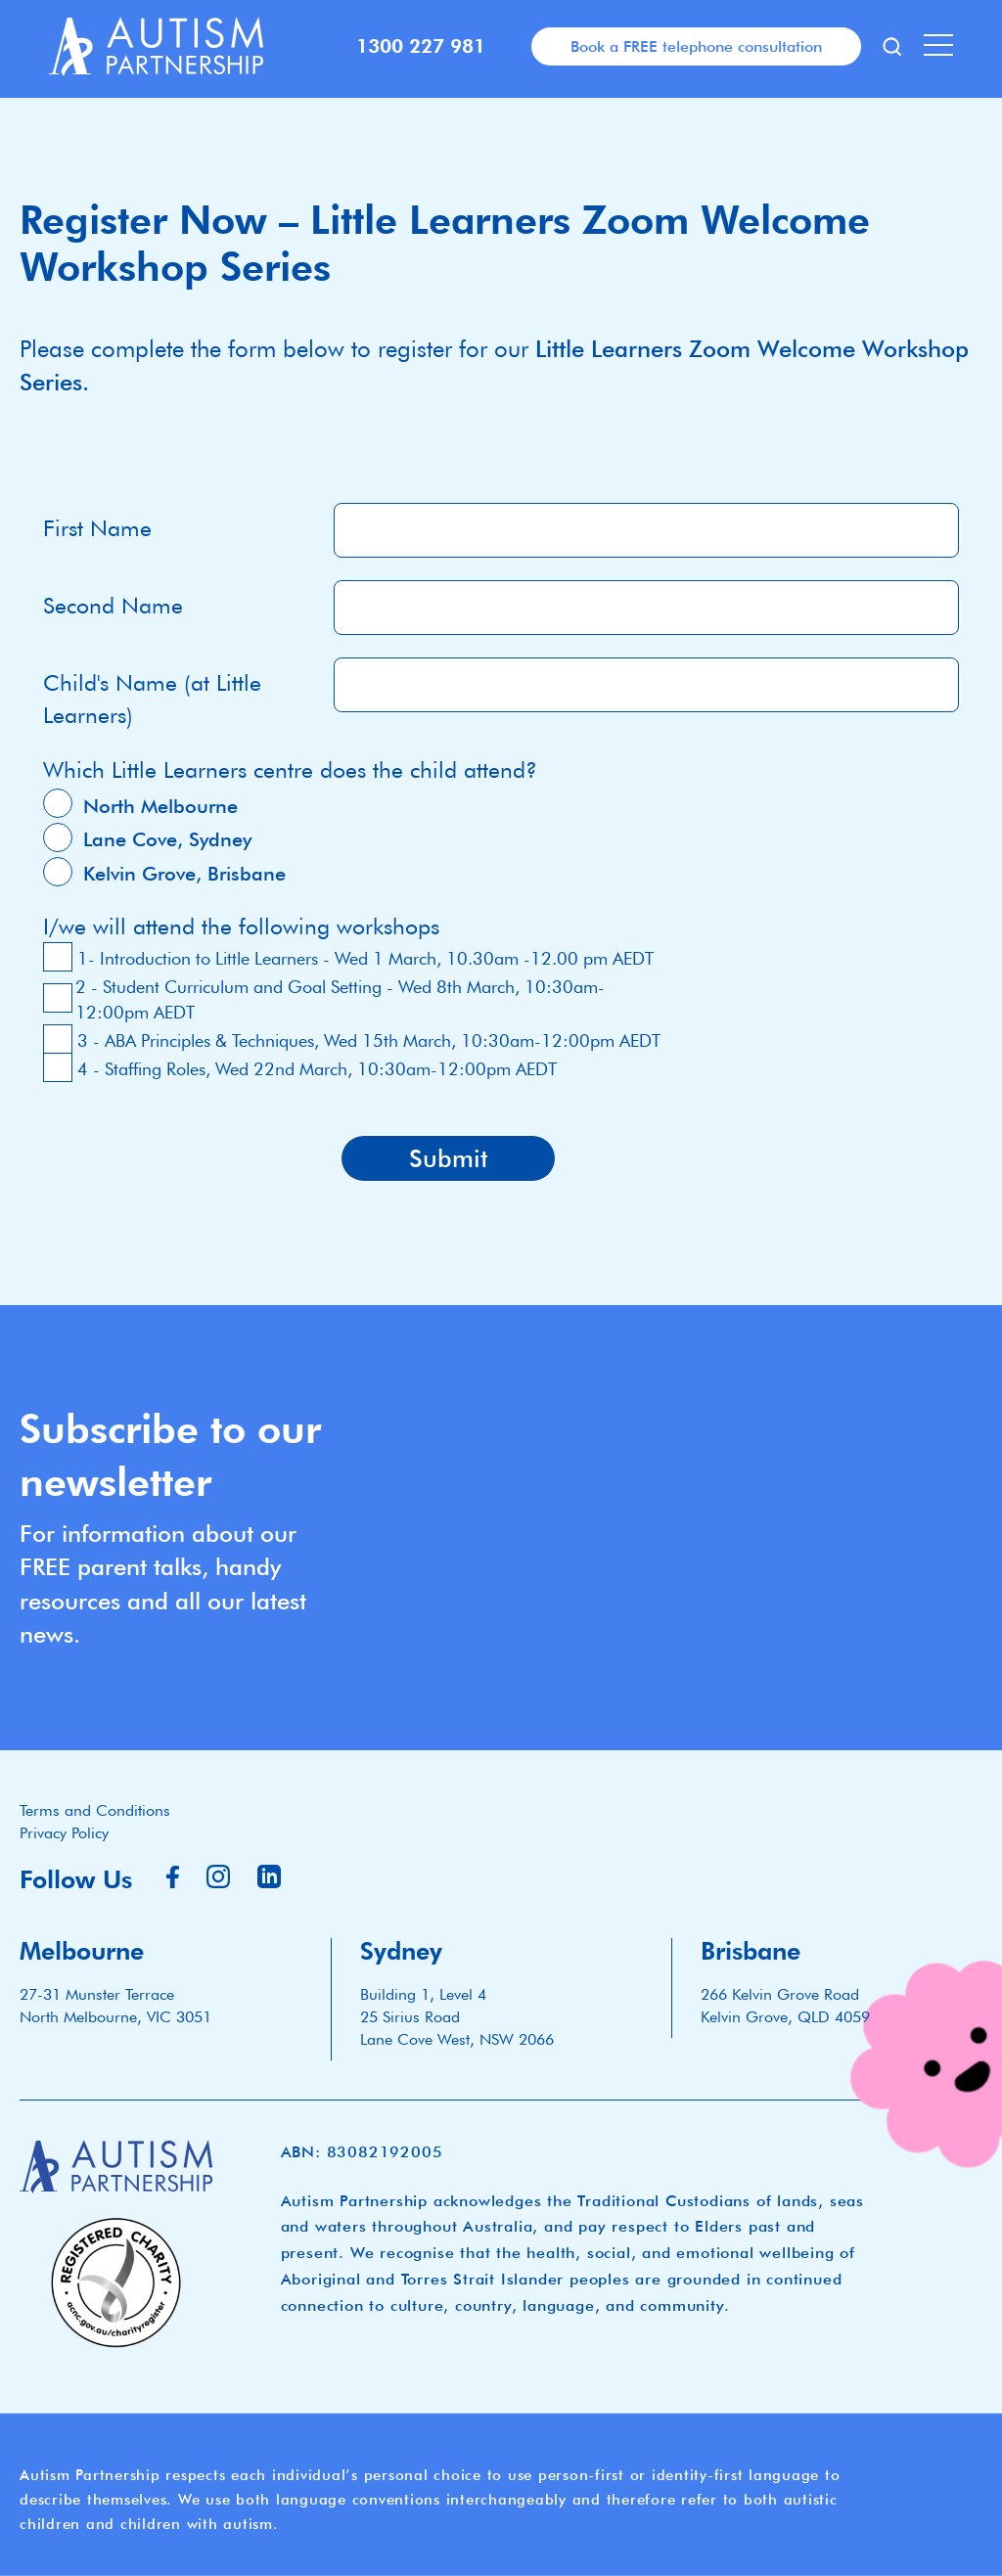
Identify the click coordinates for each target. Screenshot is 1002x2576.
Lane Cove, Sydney (167, 839)
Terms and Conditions (95, 1810)
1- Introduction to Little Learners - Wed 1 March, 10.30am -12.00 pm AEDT (365, 958)
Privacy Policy (64, 1833)
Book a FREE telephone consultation (696, 46)
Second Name (113, 605)
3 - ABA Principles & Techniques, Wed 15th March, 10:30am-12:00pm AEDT (368, 1040)
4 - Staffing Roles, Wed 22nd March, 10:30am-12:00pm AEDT (317, 1069)
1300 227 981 (420, 46)
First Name (97, 528)
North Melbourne (160, 806)
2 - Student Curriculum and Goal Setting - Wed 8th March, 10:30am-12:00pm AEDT (340, 999)
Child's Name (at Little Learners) (152, 698)
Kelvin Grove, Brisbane (184, 873)
